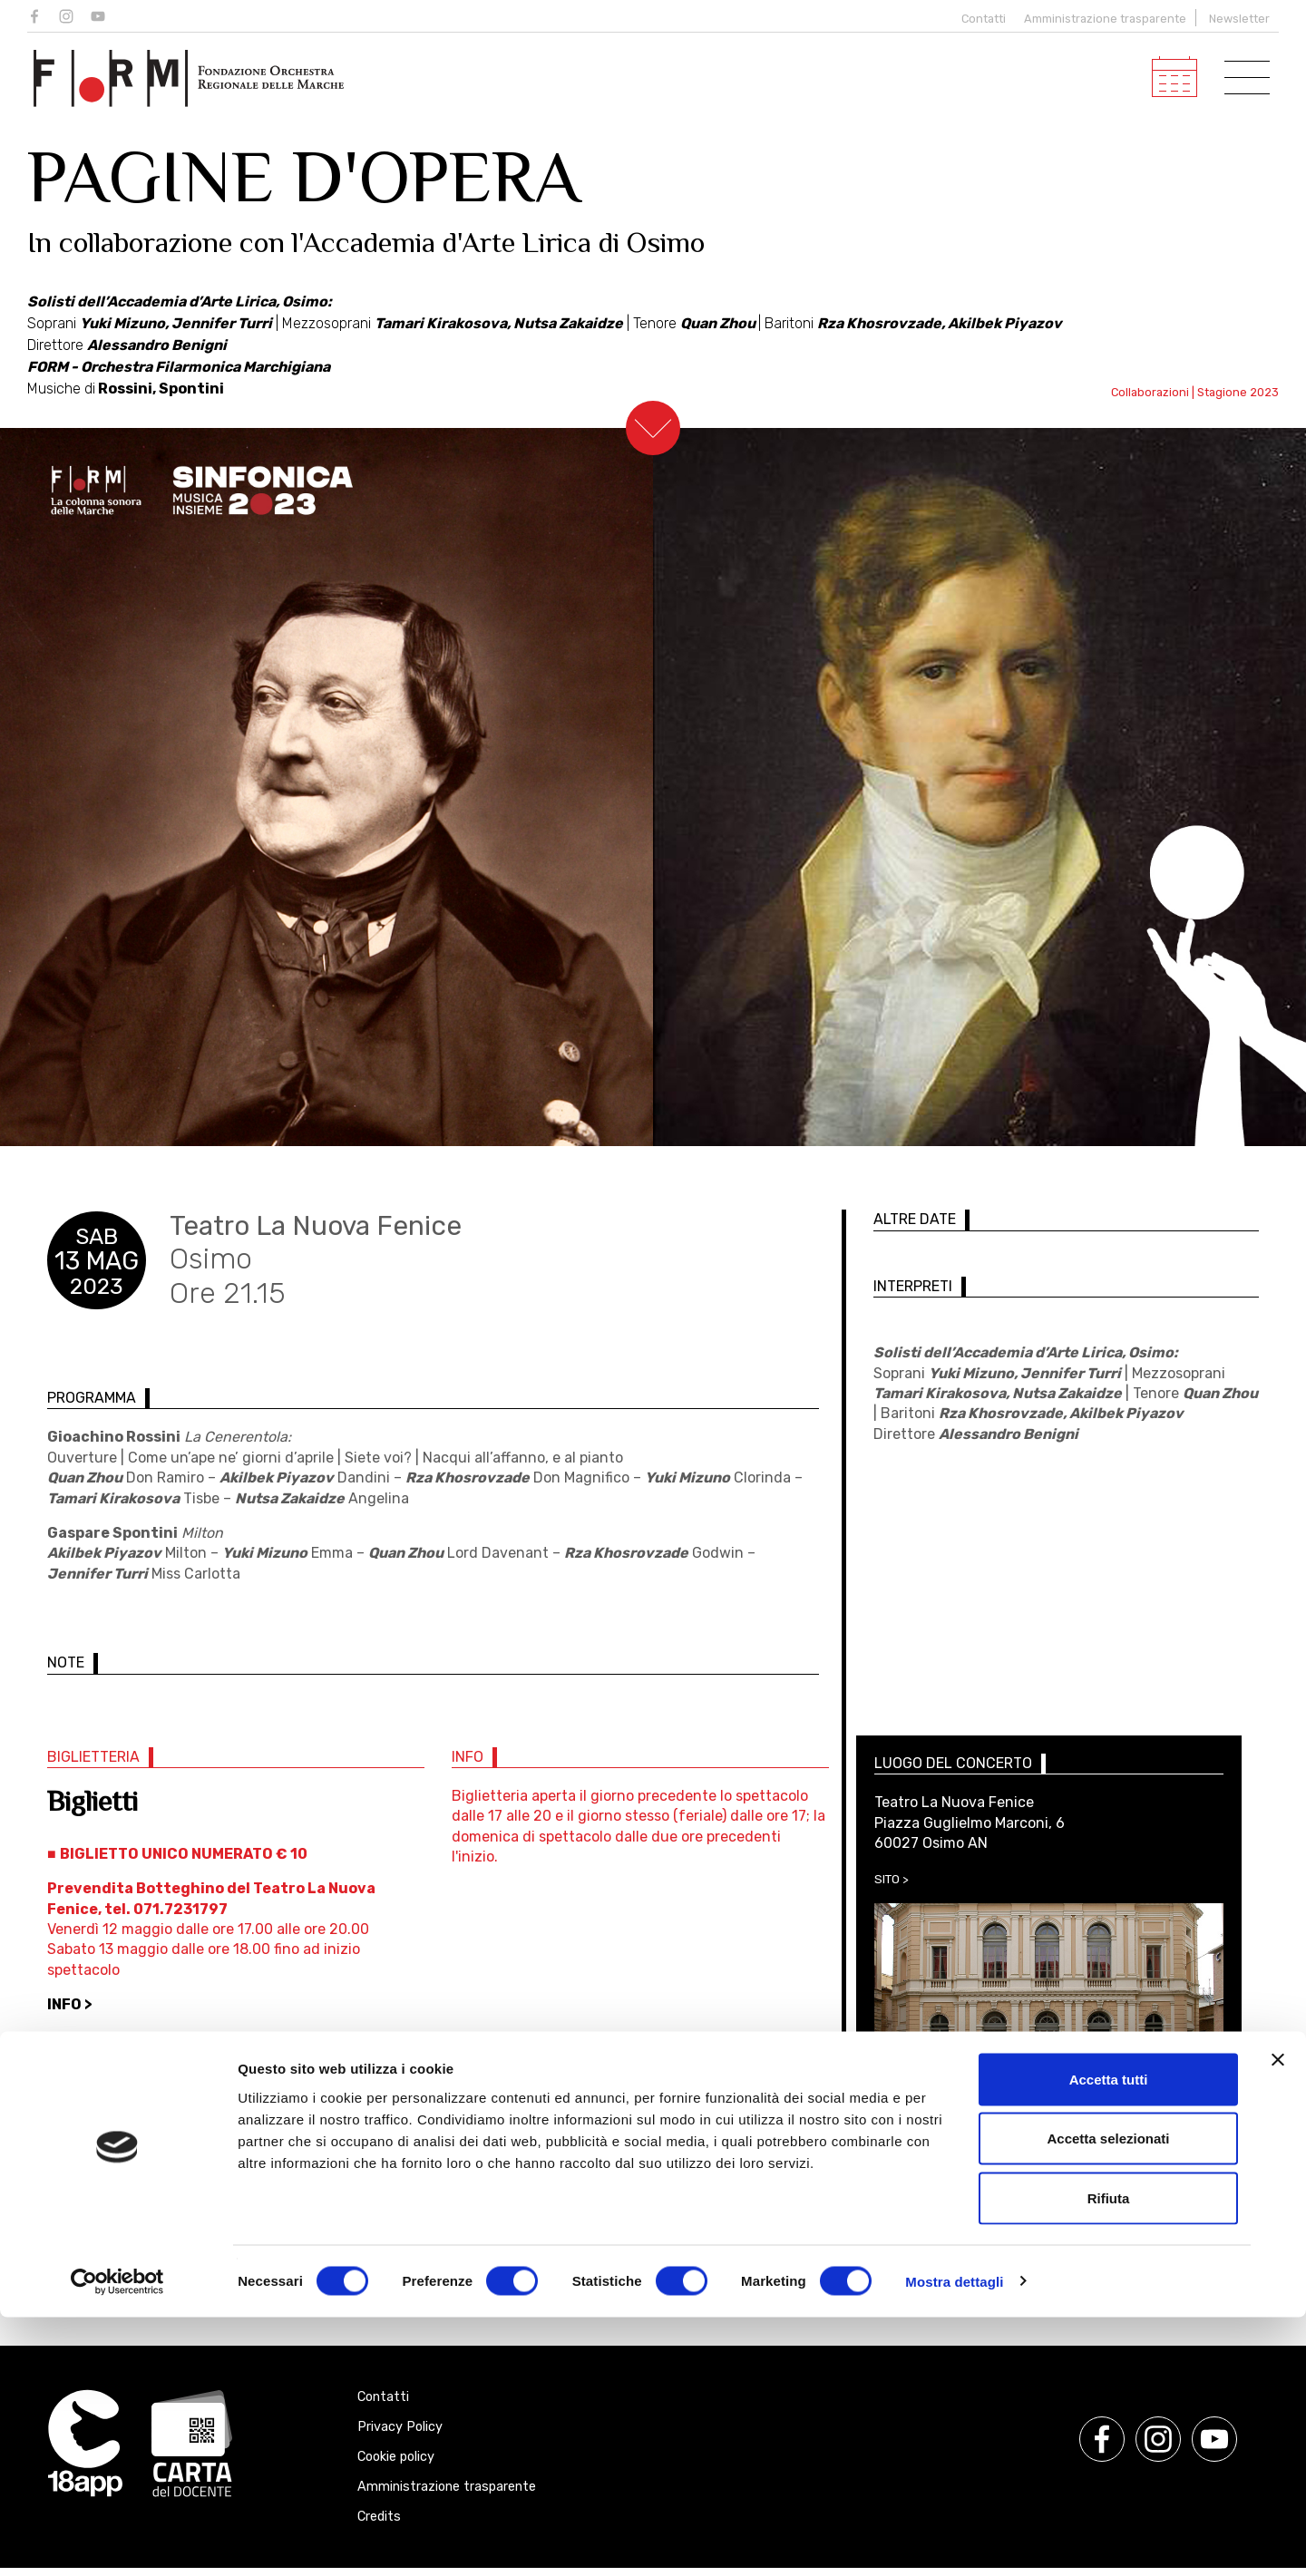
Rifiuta (1108, 2456)
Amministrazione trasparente (1105, 18)
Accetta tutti (1108, 2338)
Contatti (979, 18)
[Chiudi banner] (1278, 2318)
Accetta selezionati (1108, 2398)
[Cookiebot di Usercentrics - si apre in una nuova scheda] (117, 2540)
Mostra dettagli (954, 2540)
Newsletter (1239, 18)
